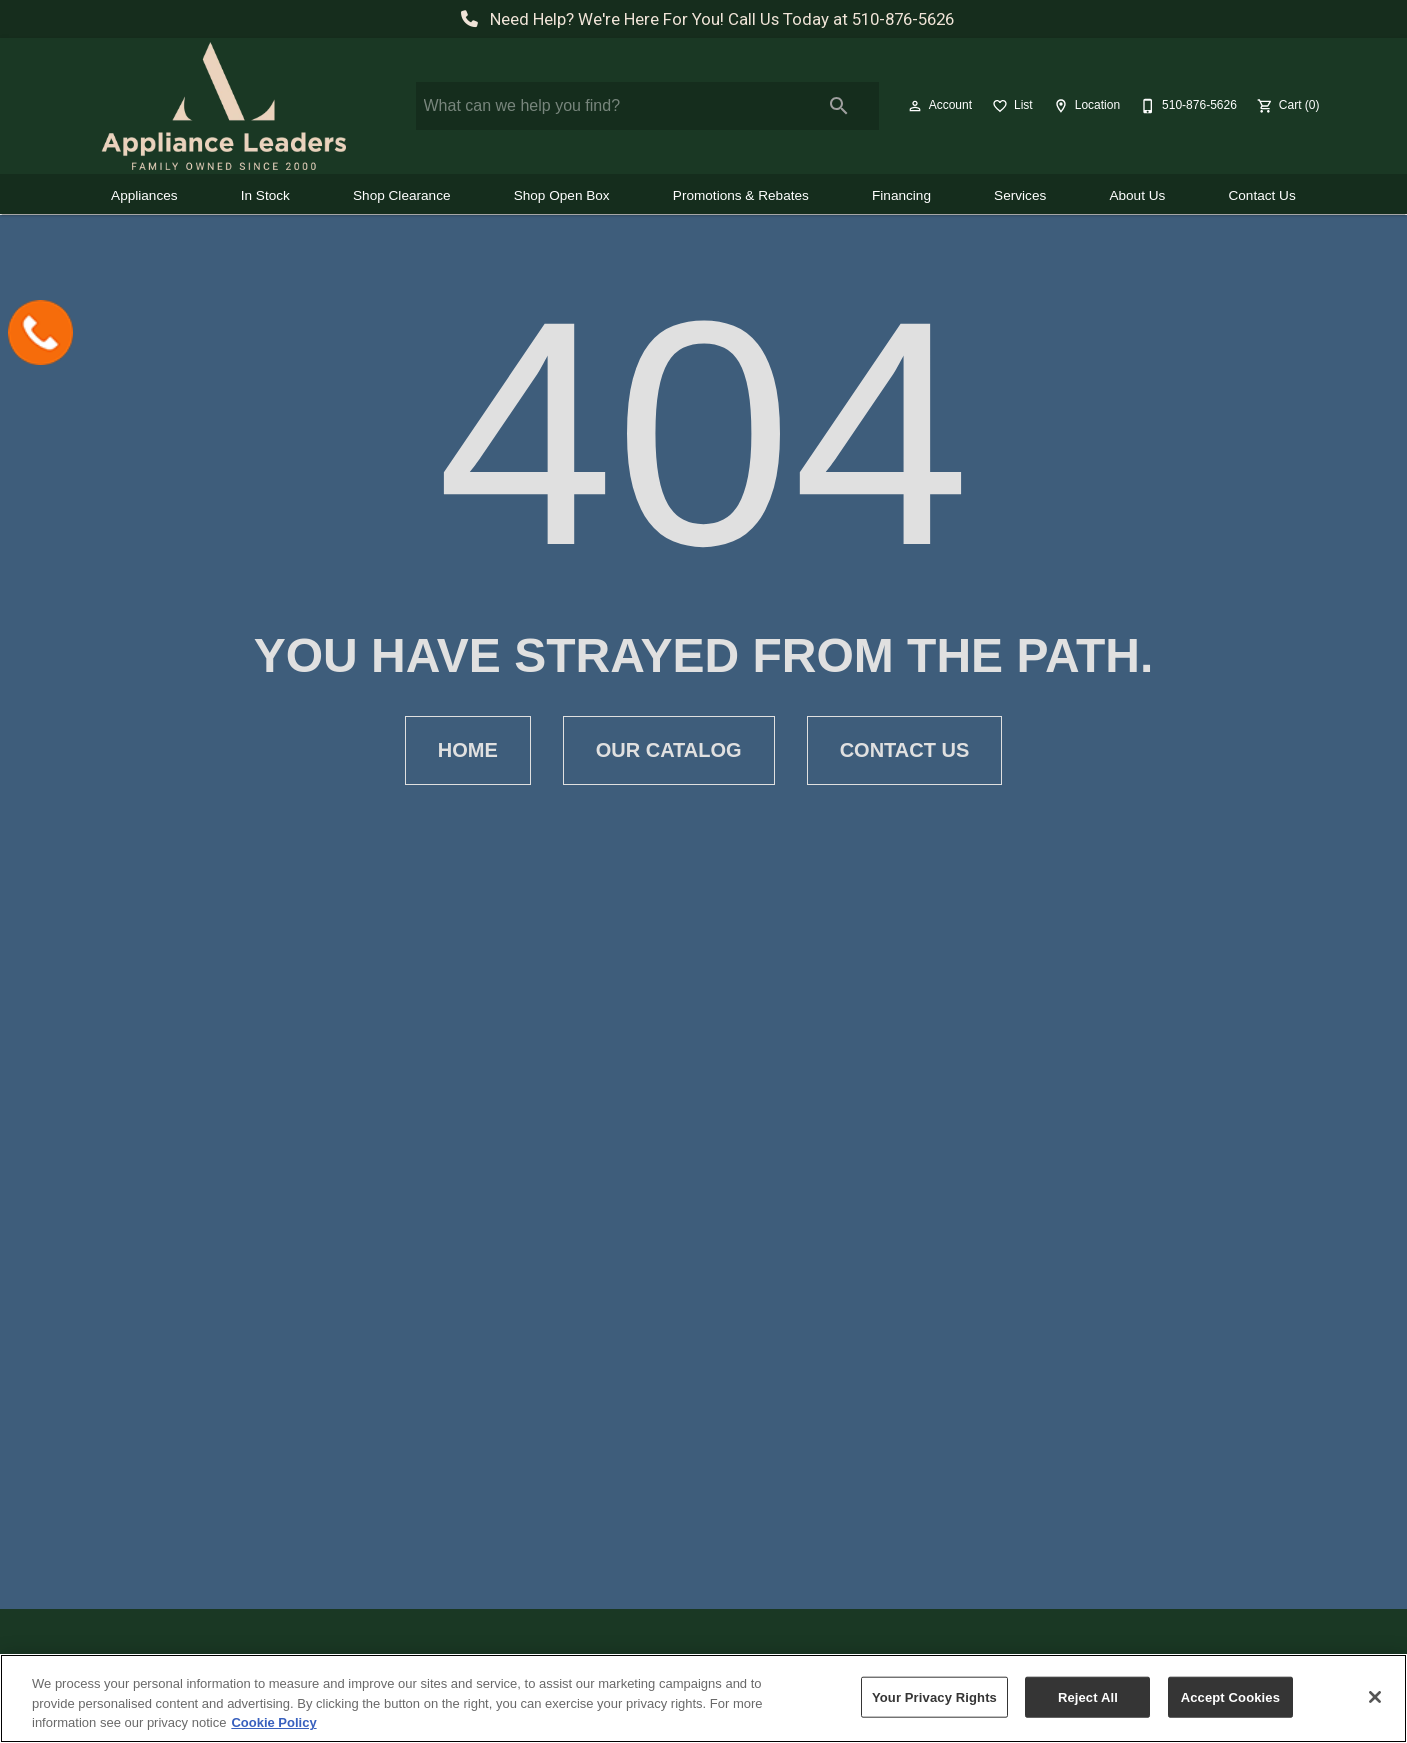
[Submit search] (839, 106)
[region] (703, 1698)
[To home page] (223, 106)
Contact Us (1261, 195)
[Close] (1375, 1697)
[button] (915, 106)
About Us (1137, 195)
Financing (901, 195)
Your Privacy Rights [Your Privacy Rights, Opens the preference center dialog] (934, 1696)
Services (1020, 195)
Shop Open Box (562, 195)
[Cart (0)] (1286, 106)
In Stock (265, 195)
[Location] (1084, 106)
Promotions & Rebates (741, 195)
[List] (1010, 106)
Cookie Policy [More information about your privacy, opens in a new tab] (273, 1722)
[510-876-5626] (1186, 106)
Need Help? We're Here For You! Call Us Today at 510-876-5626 (703, 19)
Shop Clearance (402, 195)
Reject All (1088, 1696)
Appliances (144, 195)
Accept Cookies (1230, 1696)
